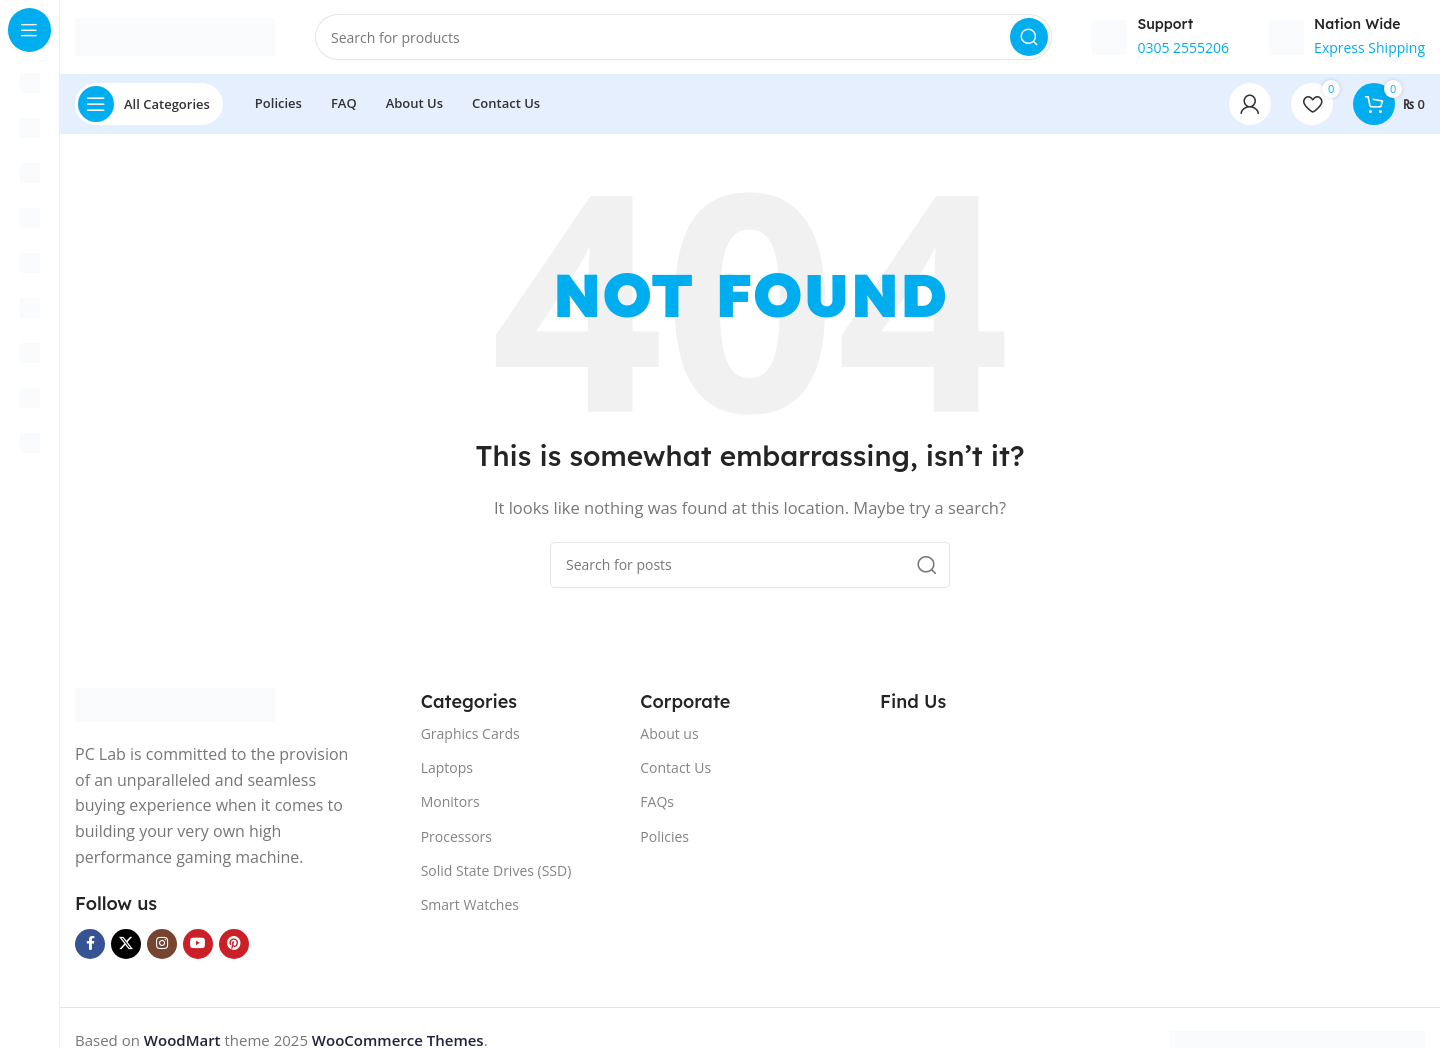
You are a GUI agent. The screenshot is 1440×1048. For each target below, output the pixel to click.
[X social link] (126, 950)
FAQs (657, 807)
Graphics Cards (470, 739)
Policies (664, 841)
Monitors (450, 807)
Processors (456, 841)
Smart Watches (470, 910)
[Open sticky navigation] (149, 110)
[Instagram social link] (162, 950)
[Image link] (175, 709)
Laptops (447, 773)
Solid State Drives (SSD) (496, 876)
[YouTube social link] (198, 950)
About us (669, 739)
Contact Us (675, 773)
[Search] (683, 40)
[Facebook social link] (90, 950)
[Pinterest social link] (234, 950)
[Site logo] (175, 38)
